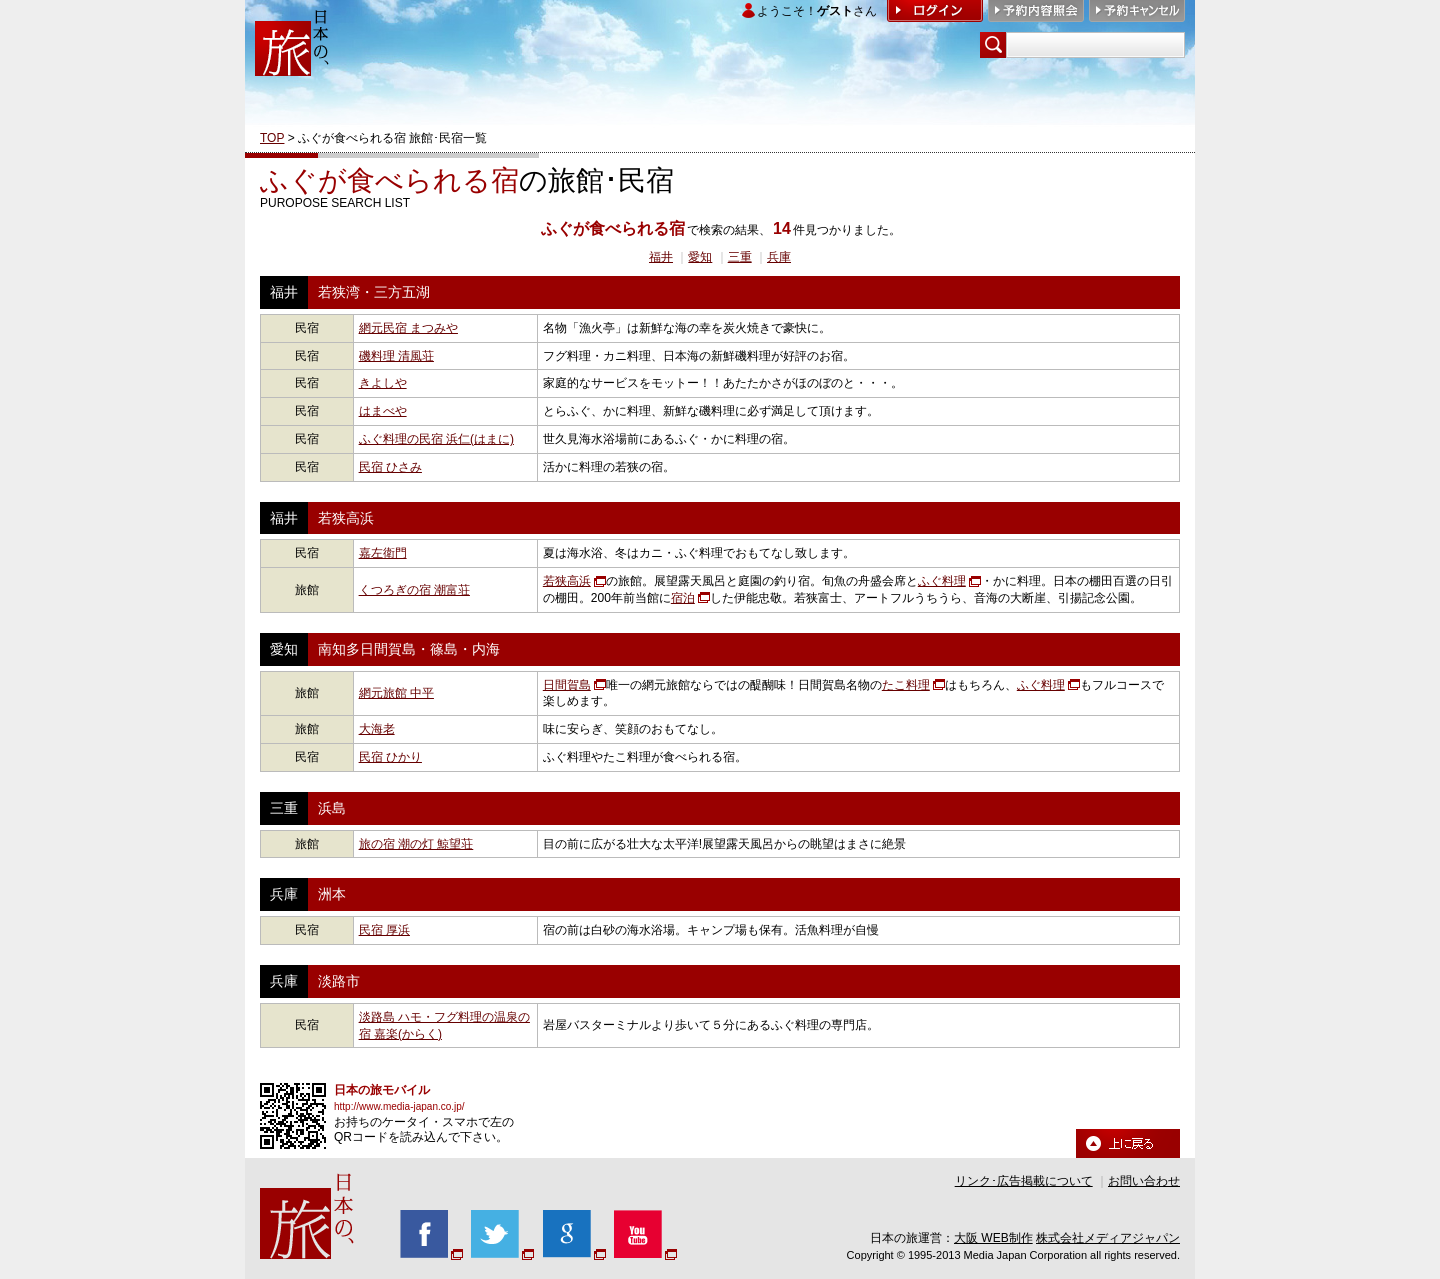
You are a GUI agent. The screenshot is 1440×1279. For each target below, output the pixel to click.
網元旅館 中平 (396, 693)
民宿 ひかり (390, 757)
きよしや (383, 383)
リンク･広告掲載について (1024, 1181)
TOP (272, 138)
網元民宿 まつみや (408, 328)
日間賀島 (567, 685)
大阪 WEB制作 (993, 1238)
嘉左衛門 (383, 553)
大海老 (377, 729)
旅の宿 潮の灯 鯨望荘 (416, 844)
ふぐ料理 (942, 581)
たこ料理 (906, 685)
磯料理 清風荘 (396, 356)
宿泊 (683, 598)
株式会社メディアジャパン (1108, 1238)
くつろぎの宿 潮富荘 (414, 590)
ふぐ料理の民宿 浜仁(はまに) (436, 439)
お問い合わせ (1144, 1181)
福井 (661, 257)
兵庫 (779, 257)
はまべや (383, 411)
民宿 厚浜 (384, 930)
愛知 (700, 257)
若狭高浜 (567, 581)
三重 (740, 257)
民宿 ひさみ (390, 467)
